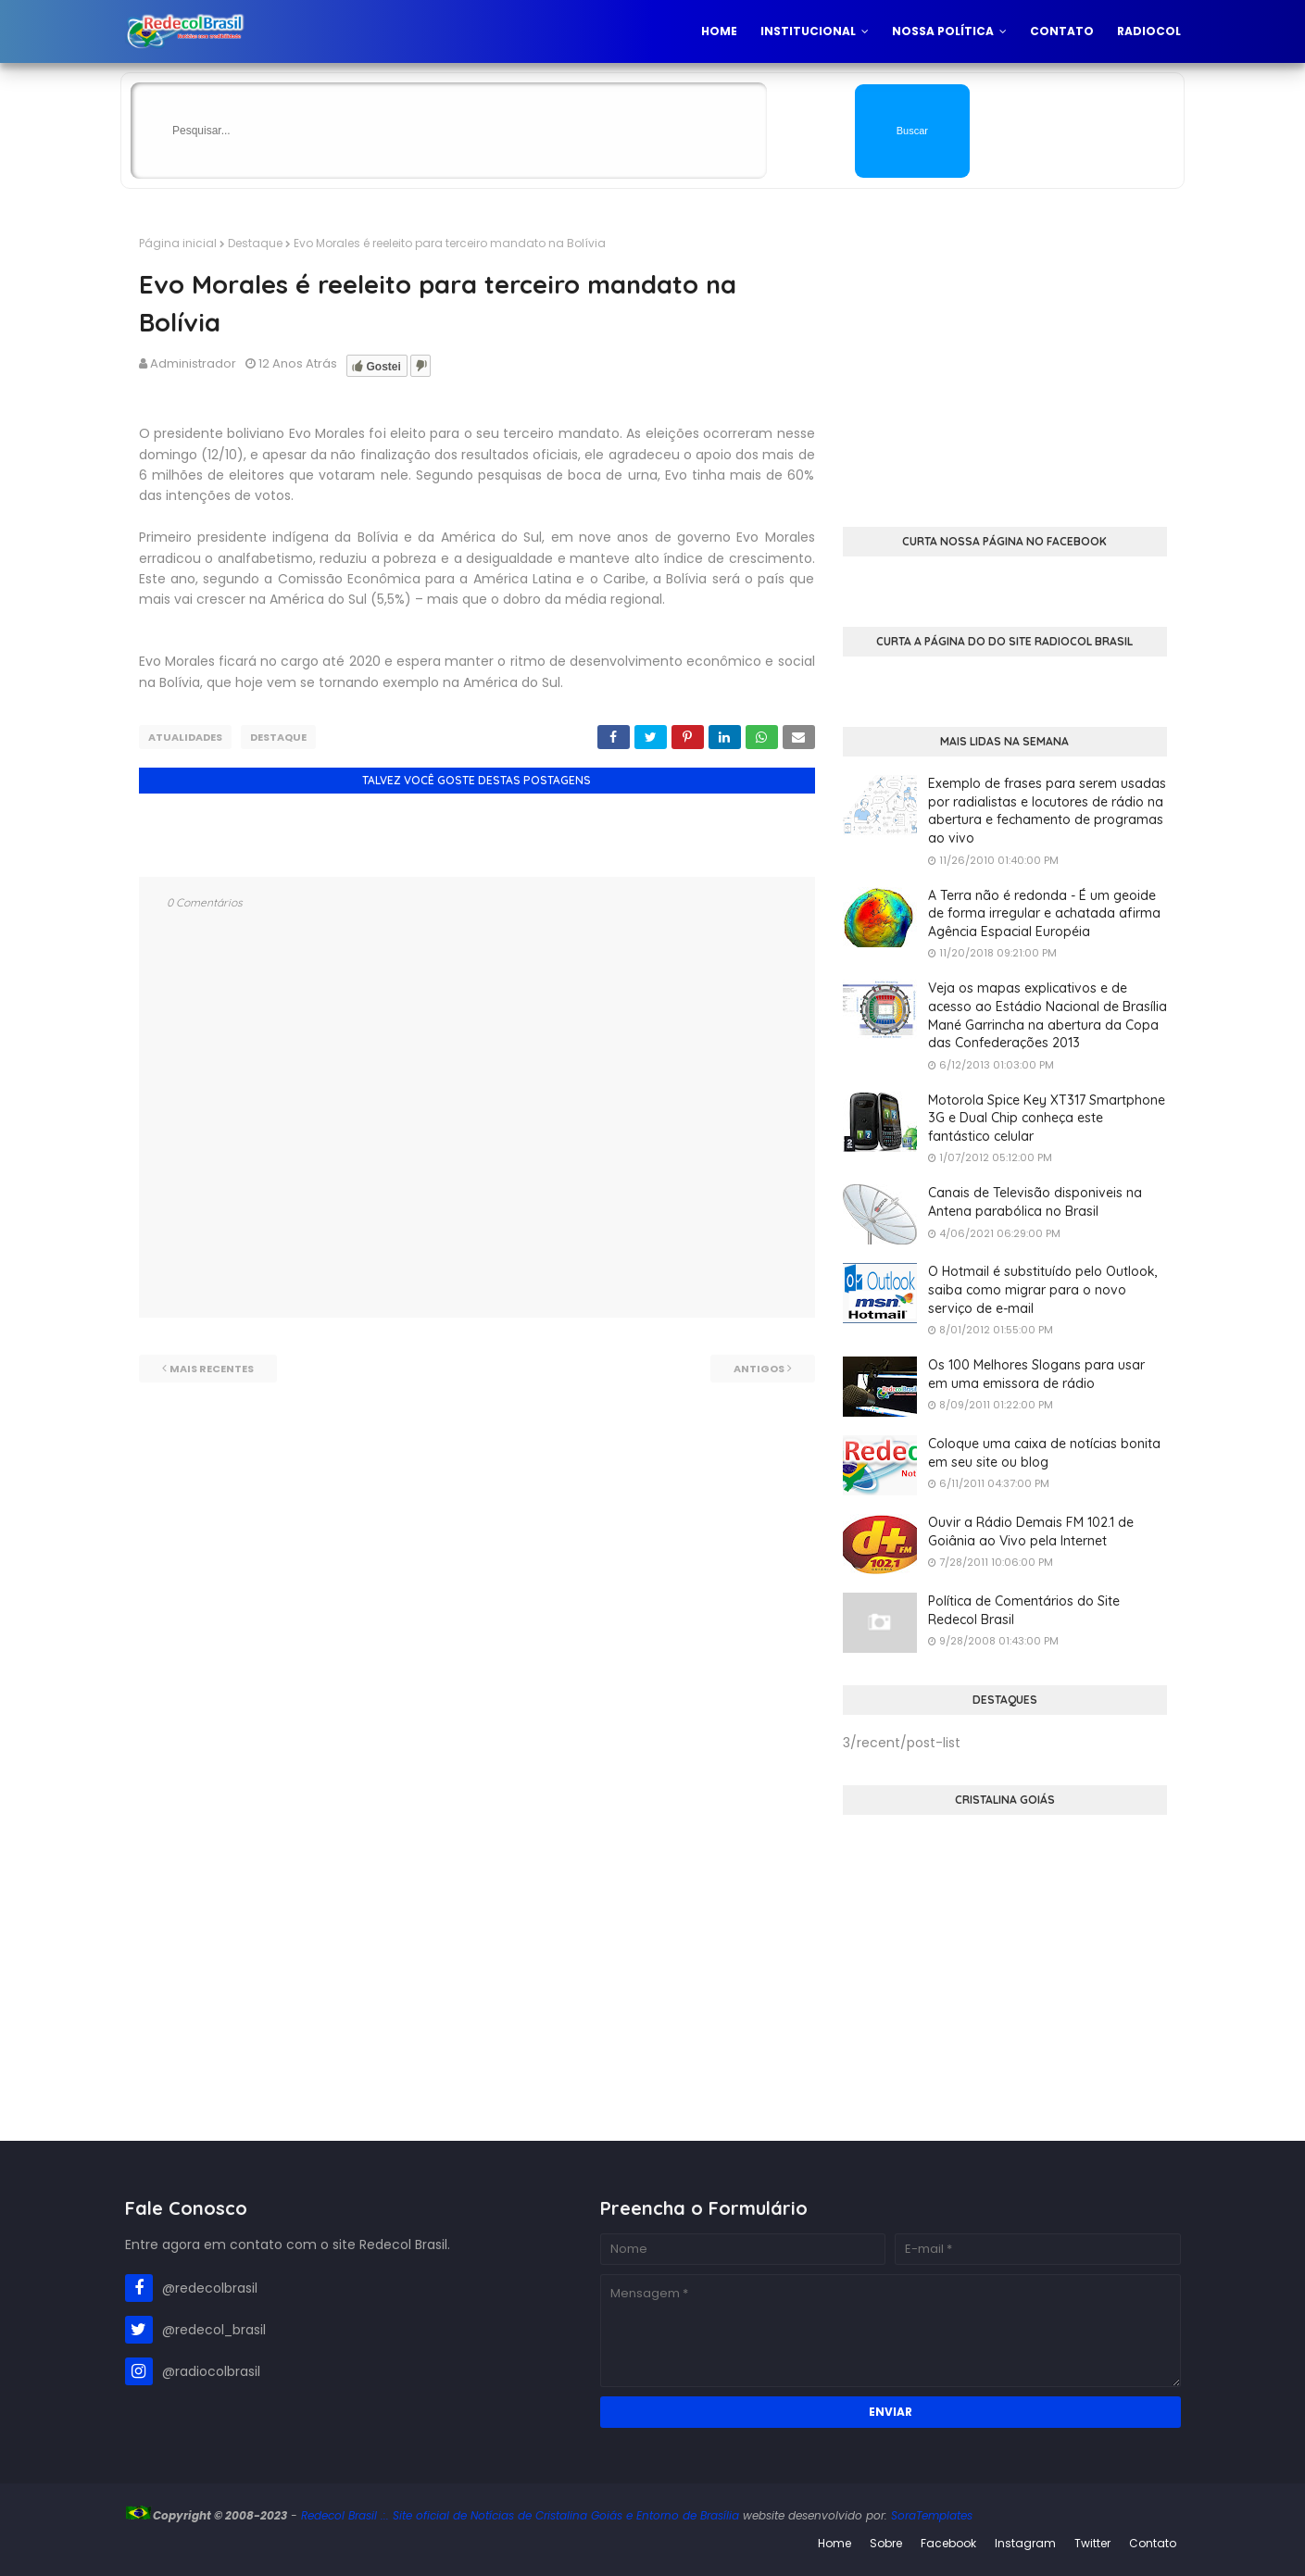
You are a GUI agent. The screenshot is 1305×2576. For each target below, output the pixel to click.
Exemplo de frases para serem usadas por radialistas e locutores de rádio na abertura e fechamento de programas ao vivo (1047, 810)
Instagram (1025, 2543)
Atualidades (185, 737)
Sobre (886, 2543)
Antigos (759, 1368)
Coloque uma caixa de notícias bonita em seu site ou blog (1044, 1452)
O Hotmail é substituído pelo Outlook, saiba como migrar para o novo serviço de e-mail (1043, 1289)
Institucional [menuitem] (808, 31)
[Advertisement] (1005, 364)
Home (834, 2543)
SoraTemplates (931, 2515)
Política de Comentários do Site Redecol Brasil (1024, 1610)
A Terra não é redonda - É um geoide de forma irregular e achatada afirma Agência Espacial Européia (1044, 913)
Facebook (948, 2543)
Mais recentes (211, 1368)
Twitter (1092, 2543)
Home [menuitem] (719, 31)
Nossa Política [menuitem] (943, 31)
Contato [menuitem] (1062, 31)
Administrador (193, 363)
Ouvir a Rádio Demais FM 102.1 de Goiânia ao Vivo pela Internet (1031, 1531)
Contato (1152, 2543)
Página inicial (178, 243)
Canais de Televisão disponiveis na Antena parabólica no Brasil (1035, 1201)
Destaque (255, 243)
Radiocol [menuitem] (1149, 31)
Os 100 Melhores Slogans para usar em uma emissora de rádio (1036, 1374)
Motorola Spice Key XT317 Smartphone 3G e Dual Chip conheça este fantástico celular (1046, 1118)
